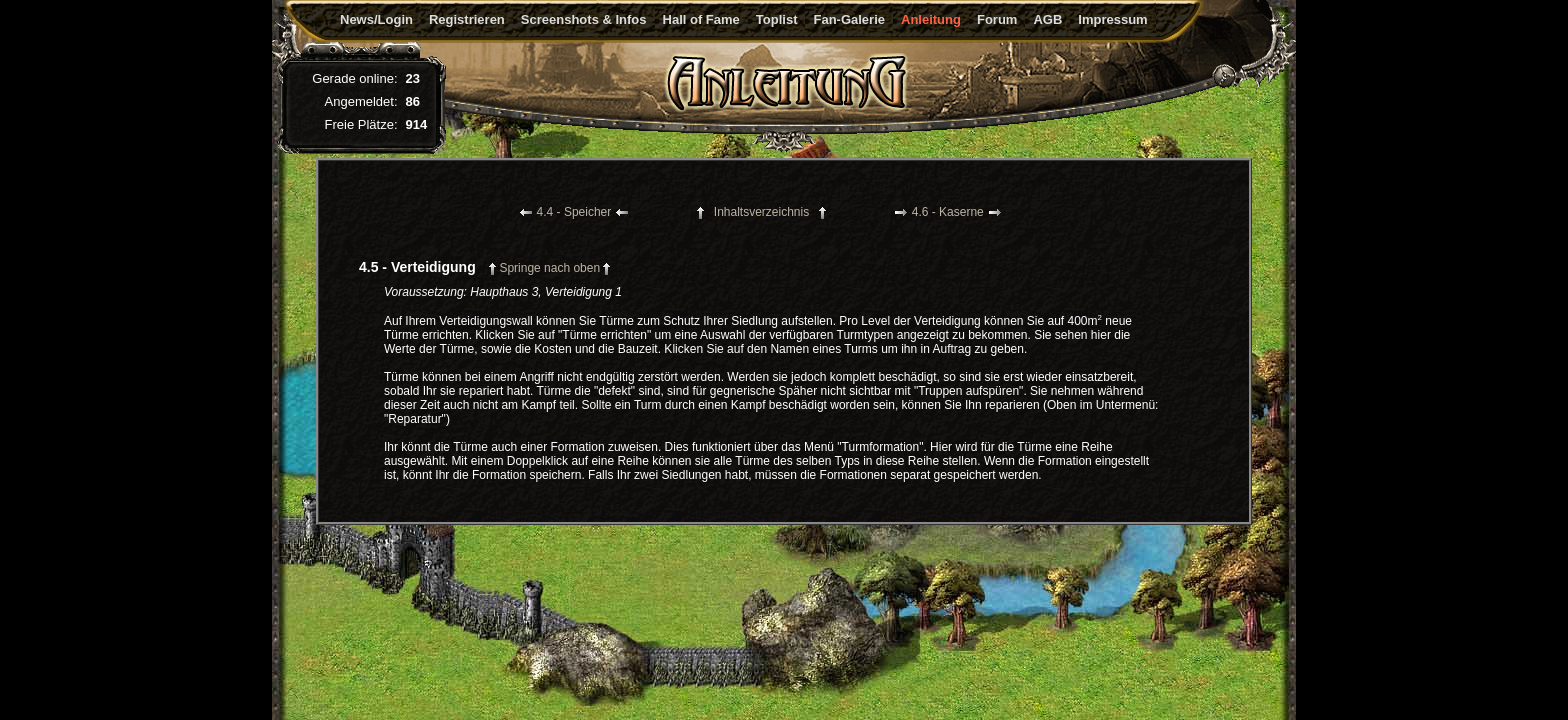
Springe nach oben (549, 268)
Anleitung (931, 19)
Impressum (1112, 19)
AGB (1047, 19)
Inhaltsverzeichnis (761, 212)
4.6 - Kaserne (948, 212)
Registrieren (467, 19)
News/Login (376, 19)
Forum (997, 19)
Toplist (777, 19)
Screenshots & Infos (584, 19)
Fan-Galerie (849, 19)
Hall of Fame (701, 19)
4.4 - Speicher (574, 212)
